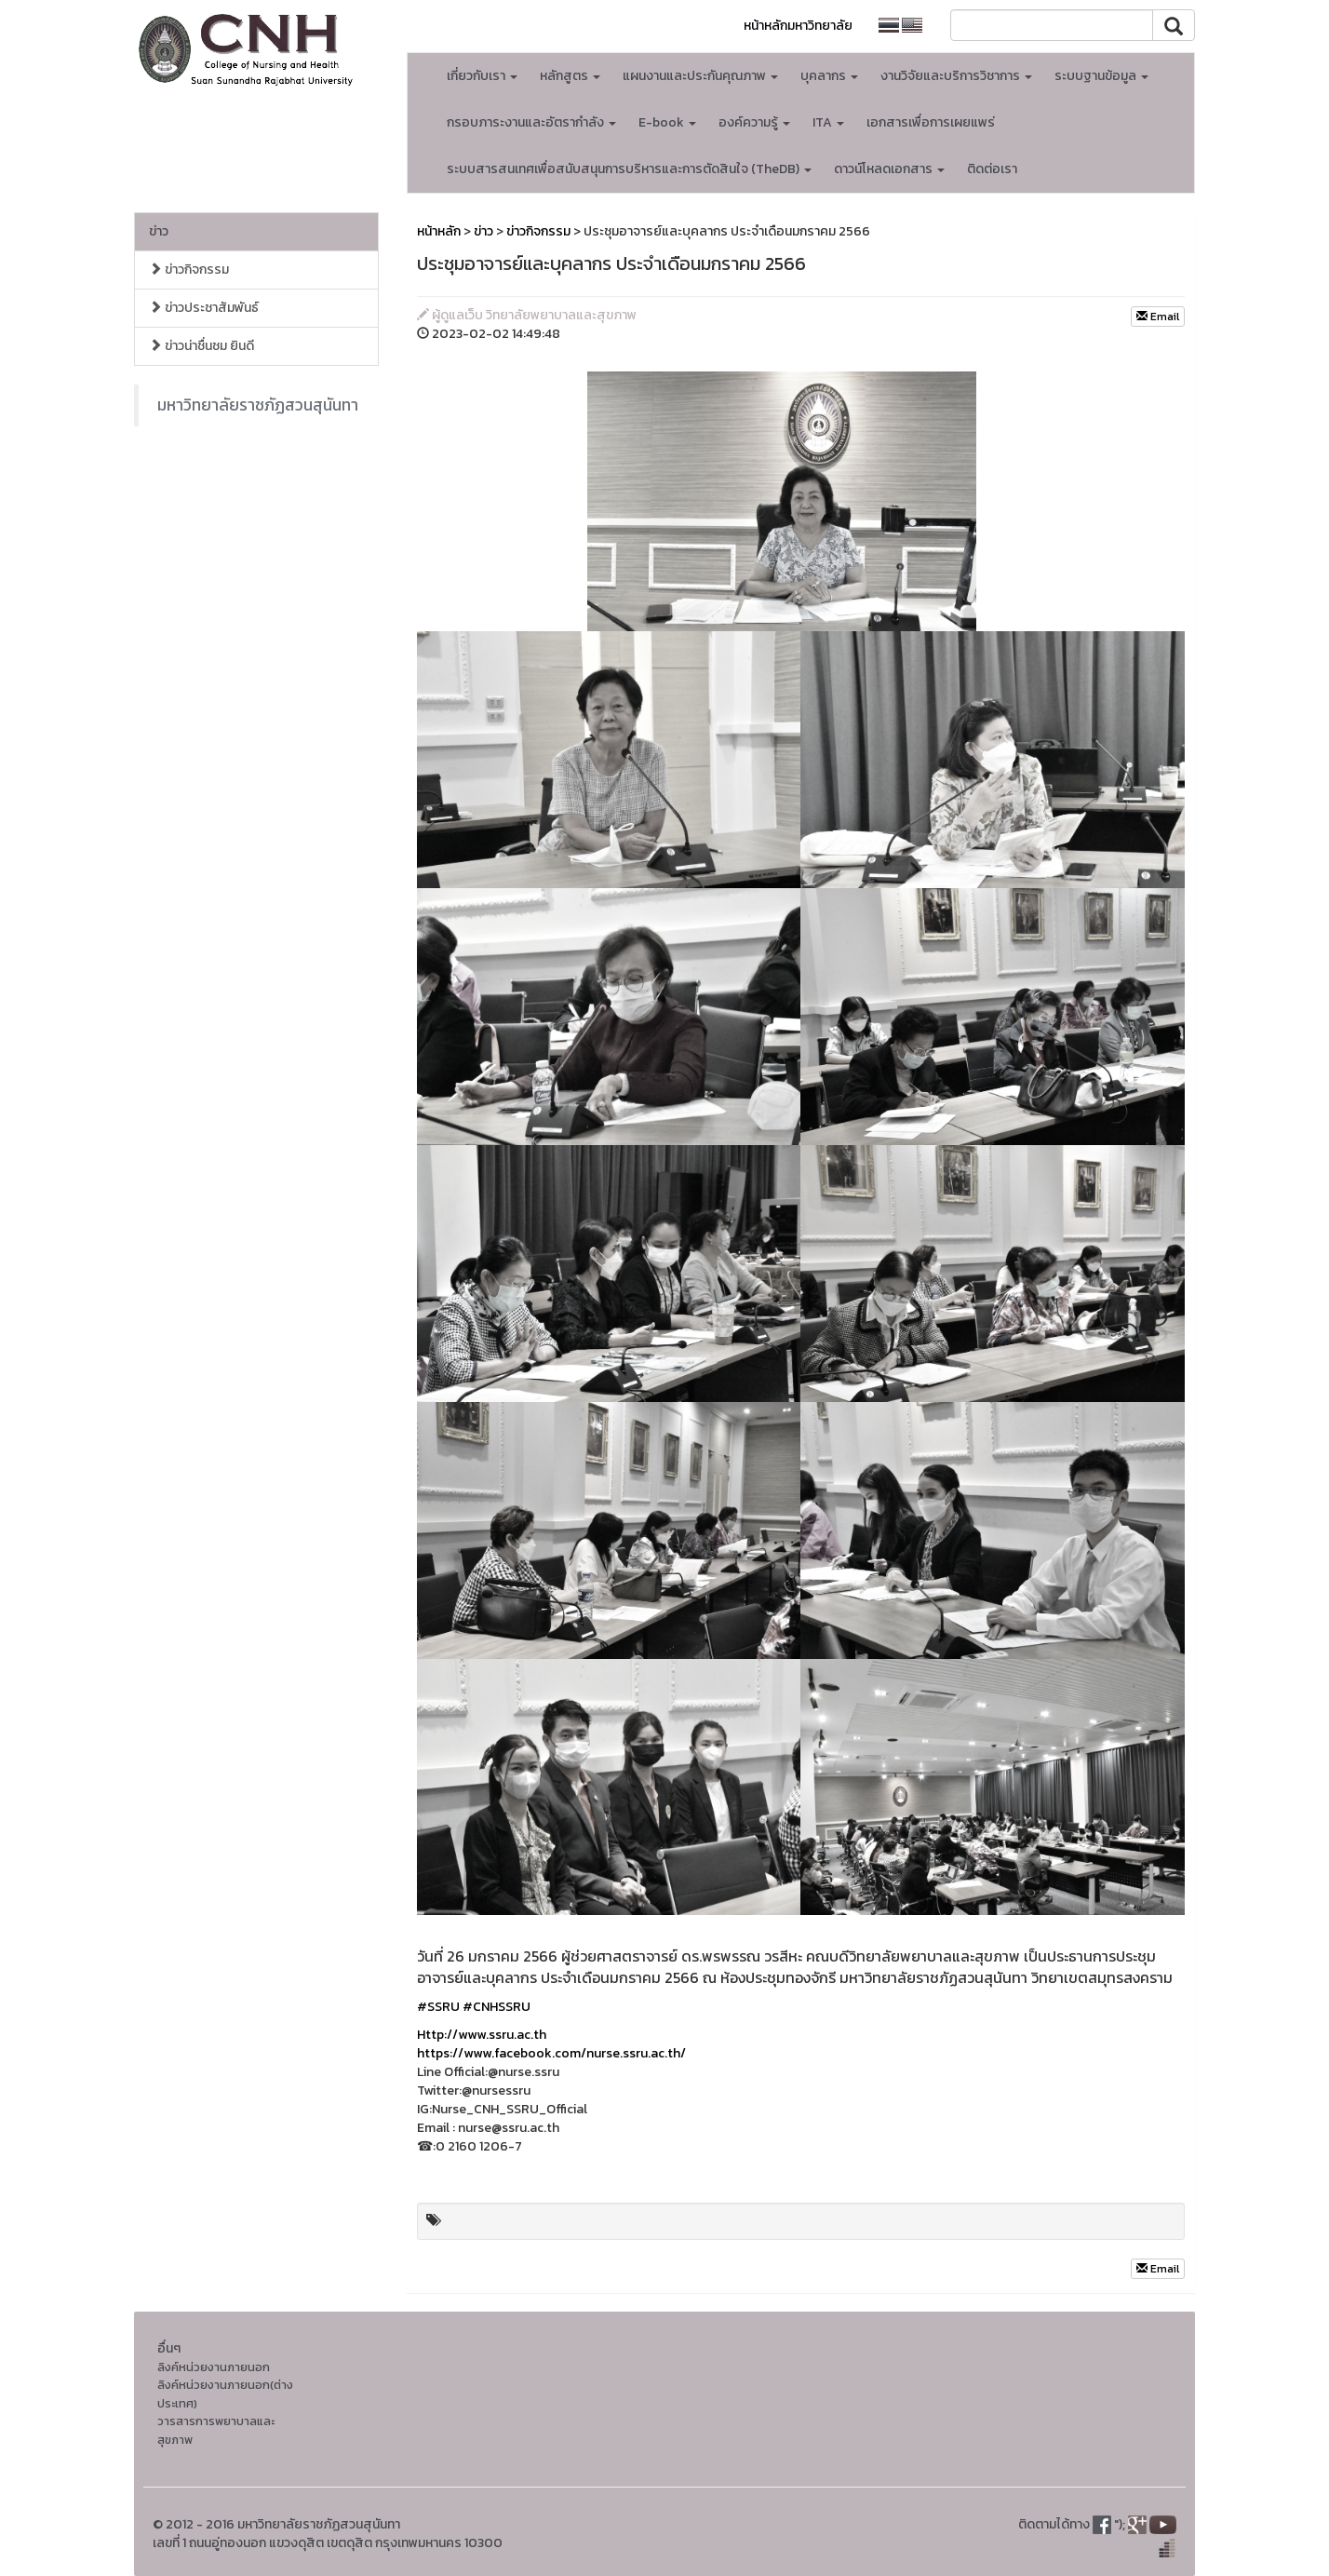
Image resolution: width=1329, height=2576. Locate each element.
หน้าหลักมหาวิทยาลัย (798, 25)
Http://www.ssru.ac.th (481, 2034)
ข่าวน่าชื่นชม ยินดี (201, 346)
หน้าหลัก (439, 231)
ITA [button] (828, 122)
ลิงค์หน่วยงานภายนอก (213, 2367)
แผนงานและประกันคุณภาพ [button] (700, 76)
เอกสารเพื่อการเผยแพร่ (930, 122)
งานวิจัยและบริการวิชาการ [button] (956, 76)
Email (1157, 316)
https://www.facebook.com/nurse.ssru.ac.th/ (551, 2053)
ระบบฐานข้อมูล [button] (1101, 76)
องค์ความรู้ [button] (754, 122)
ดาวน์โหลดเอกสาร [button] (889, 169)
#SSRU (438, 2006)
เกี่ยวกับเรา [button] (482, 76)
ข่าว (158, 231)
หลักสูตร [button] (570, 76)
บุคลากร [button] (829, 76)
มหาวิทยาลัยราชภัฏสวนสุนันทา (257, 405)
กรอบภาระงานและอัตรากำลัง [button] (531, 122)
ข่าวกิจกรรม (189, 269)
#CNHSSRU (496, 2006)
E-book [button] (667, 122)
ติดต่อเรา (992, 169)
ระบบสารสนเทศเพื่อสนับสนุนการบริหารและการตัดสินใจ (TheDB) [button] (629, 169)
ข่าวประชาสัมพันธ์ (204, 307)
